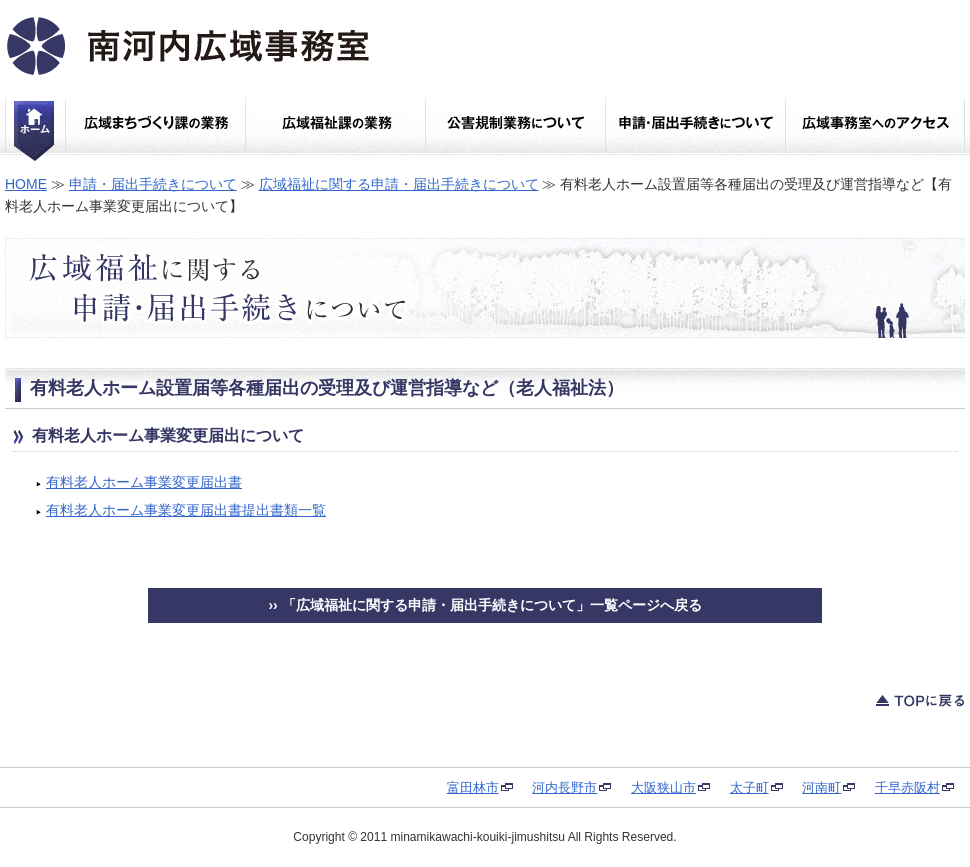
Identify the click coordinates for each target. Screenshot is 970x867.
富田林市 (473, 787)
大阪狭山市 (663, 787)
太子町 (749, 787)
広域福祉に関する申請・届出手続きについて (399, 184)
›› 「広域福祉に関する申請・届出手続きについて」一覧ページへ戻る (484, 605)
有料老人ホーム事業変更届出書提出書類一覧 (186, 510)
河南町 (821, 787)
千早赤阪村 (907, 787)
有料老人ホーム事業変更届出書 (144, 482)
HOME (26, 184)
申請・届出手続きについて (153, 184)
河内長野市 (564, 787)
